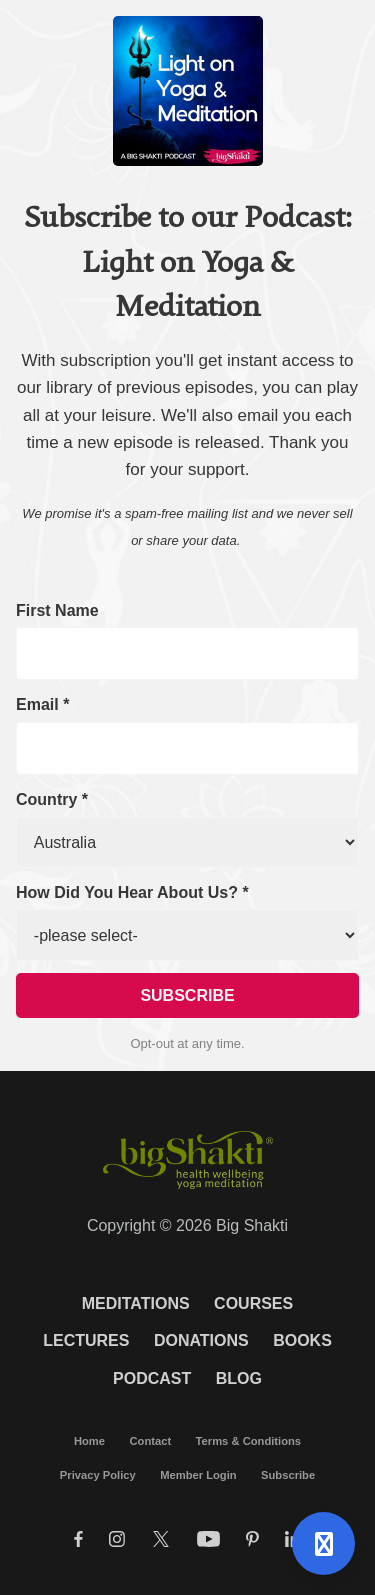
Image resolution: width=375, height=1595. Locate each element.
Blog (239, 1378)
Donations (201, 1340)
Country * (52, 799)
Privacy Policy (98, 1475)
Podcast (152, 1378)
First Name (57, 610)
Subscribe (288, 1475)
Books (302, 1340)
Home (89, 1441)
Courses (253, 1303)
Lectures (86, 1340)
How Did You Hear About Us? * (132, 892)
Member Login (198, 1475)
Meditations (136, 1303)
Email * (42, 704)
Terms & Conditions (248, 1441)
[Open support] (323, 1543)
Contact (150, 1441)
